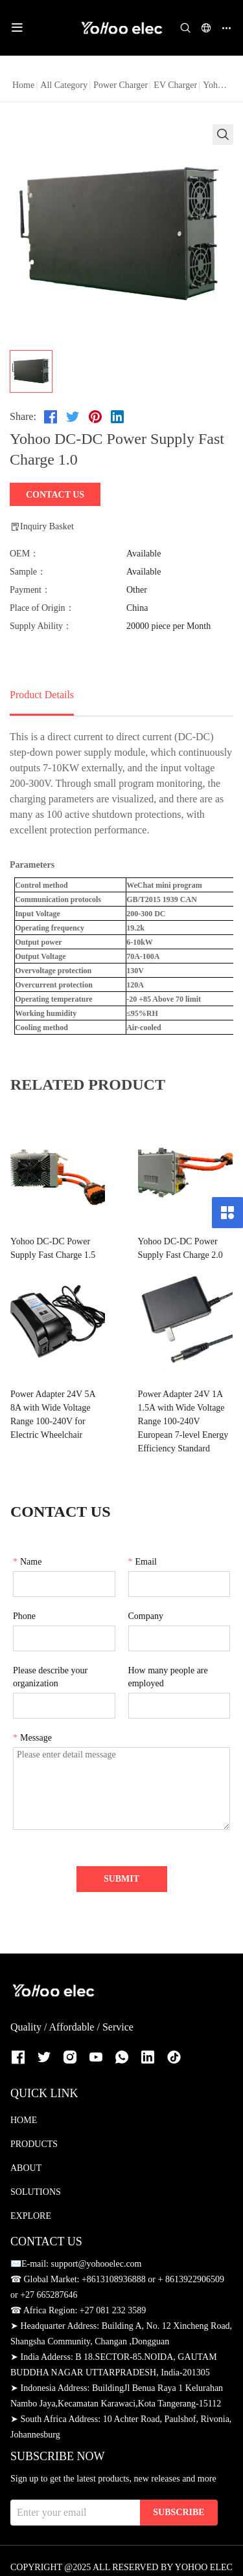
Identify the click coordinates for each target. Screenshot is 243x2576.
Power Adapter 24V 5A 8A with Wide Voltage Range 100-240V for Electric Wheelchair (59, 1414)
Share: (23, 416)
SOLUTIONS (35, 2178)
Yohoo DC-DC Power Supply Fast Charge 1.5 (52, 1248)
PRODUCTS (34, 2130)
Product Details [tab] (42, 694)
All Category (63, 85)
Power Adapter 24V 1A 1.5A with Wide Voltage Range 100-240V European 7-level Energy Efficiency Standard (178, 1414)
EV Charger (175, 85)
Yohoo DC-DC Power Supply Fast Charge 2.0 (168, 1248)
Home (23, 85)
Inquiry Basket (42, 526)
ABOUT (25, 2154)
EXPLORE (30, 2202)
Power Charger (120, 85)
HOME (23, 2106)
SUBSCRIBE (178, 2499)
